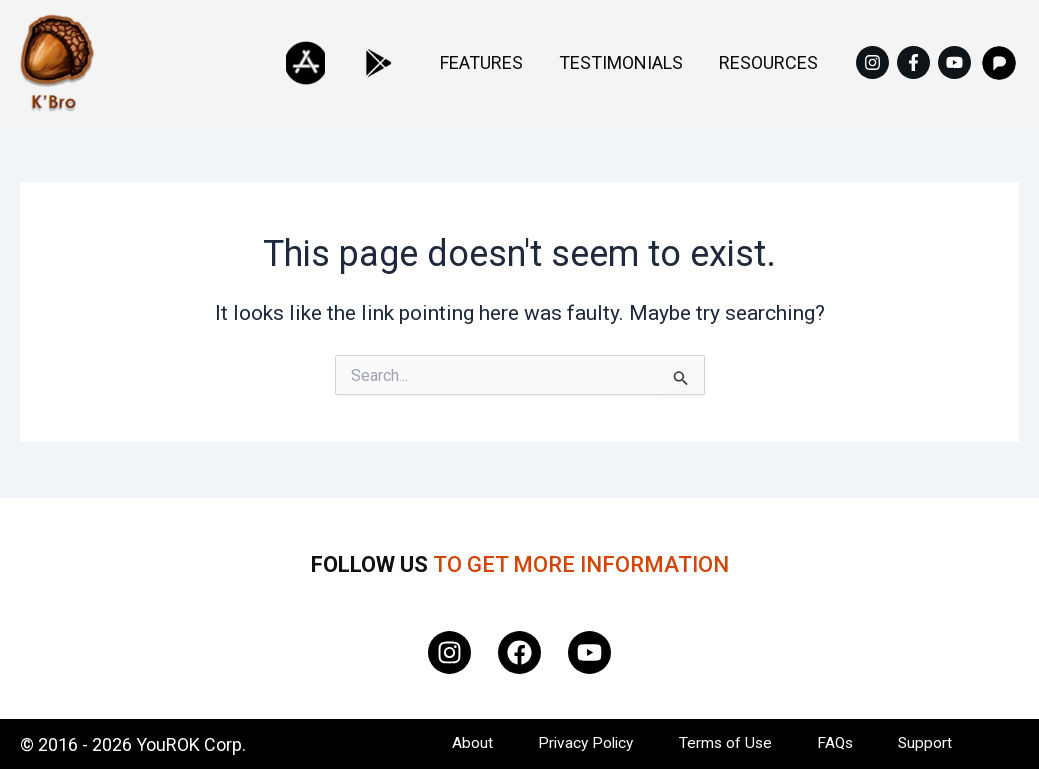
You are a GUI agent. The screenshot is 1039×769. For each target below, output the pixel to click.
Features (531, 62)
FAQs (837, 743)
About (458, 743)
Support (931, 743)
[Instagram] (872, 62)
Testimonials (651, 62)
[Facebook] (913, 62)
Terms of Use (722, 743)
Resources (778, 62)
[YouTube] (954, 62)
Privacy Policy (577, 743)
